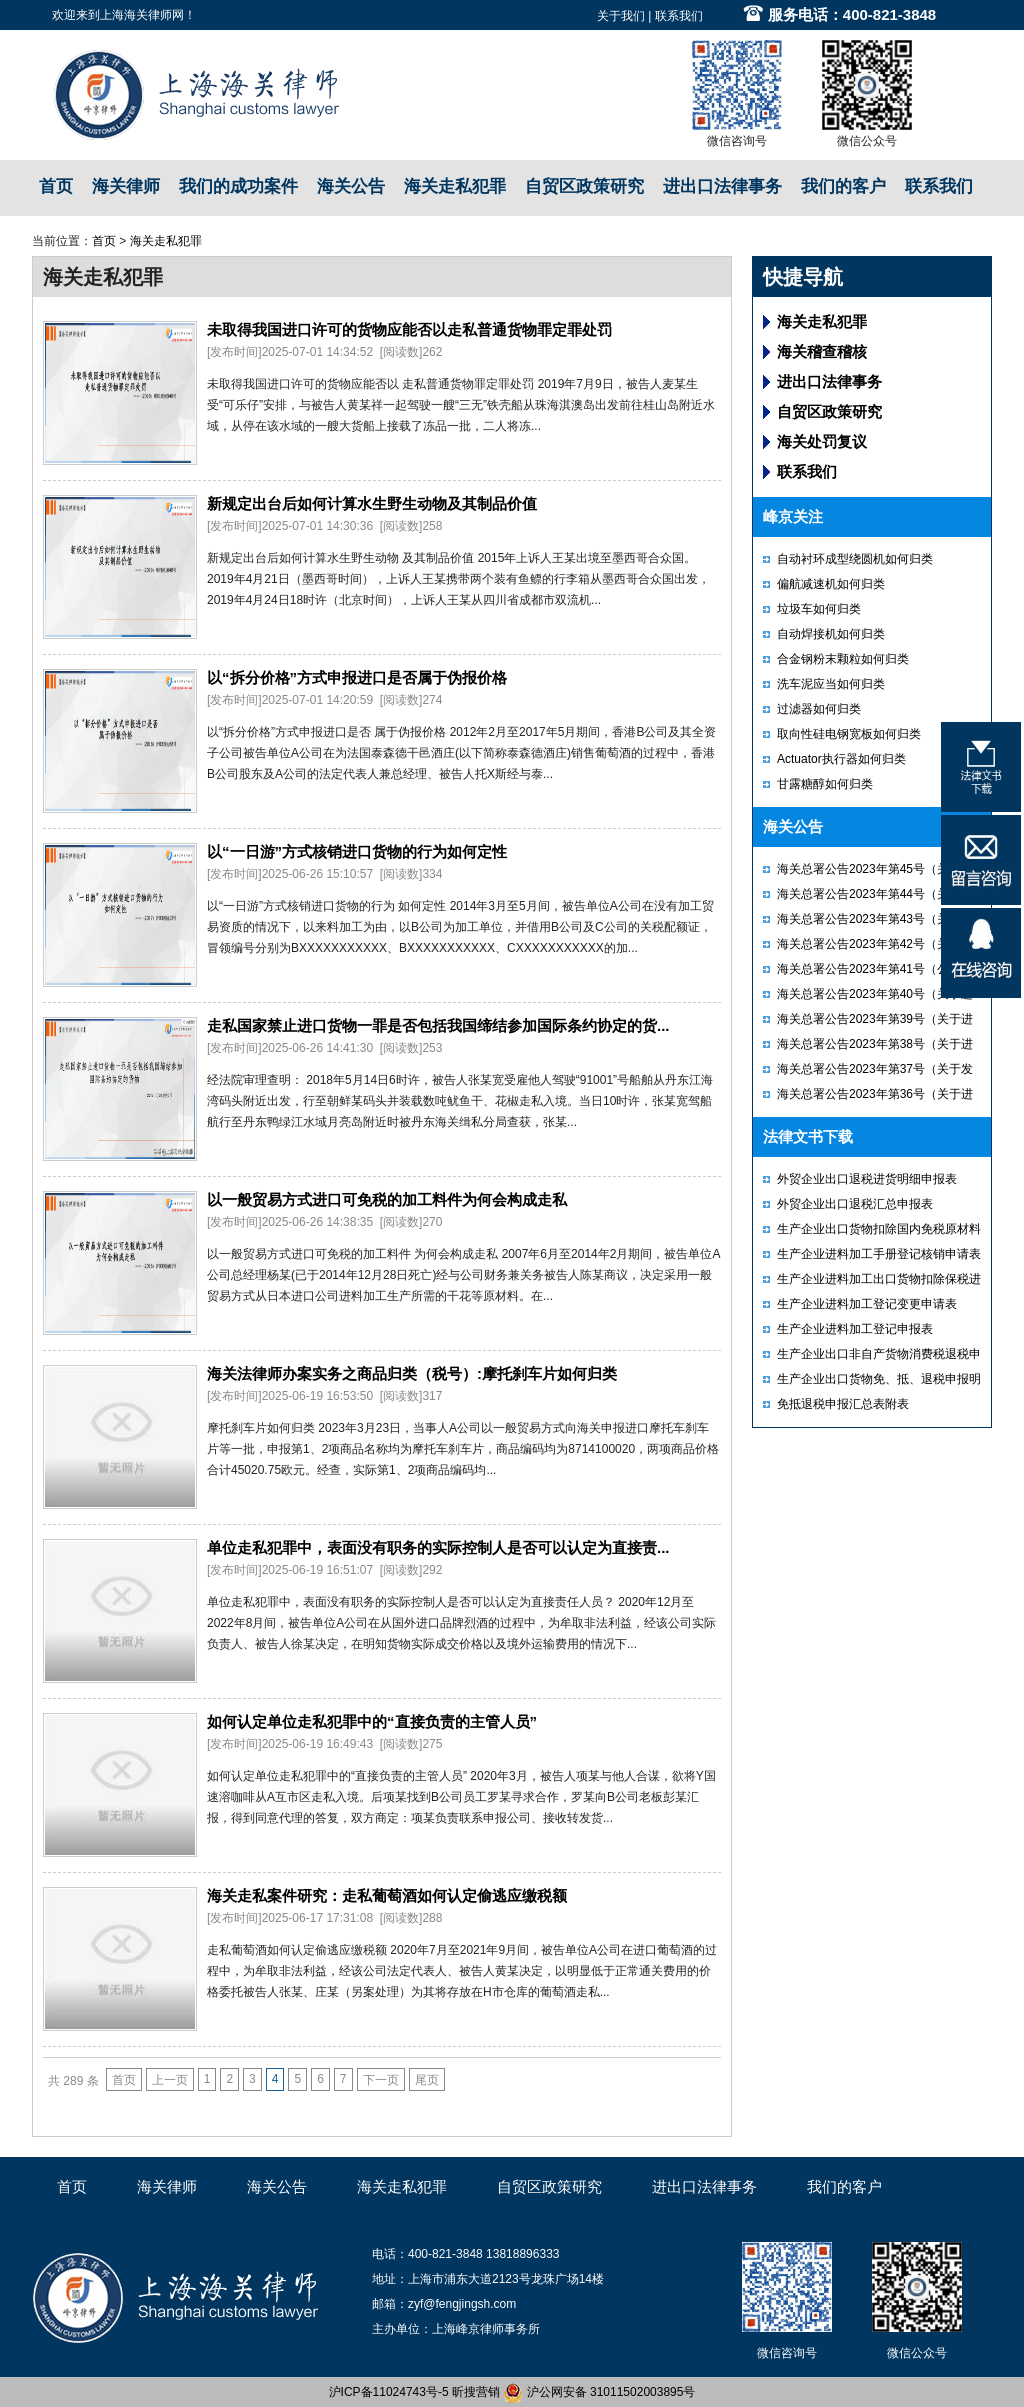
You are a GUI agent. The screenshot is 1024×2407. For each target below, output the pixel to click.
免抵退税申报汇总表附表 (843, 1404)
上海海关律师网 (142, 15)
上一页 (170, 2080)
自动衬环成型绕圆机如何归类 (855, 559)
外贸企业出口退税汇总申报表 (855, 1204)
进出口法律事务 (722, 186)
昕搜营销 (476, 2392)
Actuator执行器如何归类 (841, 759)
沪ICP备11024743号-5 (389, 2392)
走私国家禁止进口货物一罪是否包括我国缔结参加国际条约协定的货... (438, 1025)
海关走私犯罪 (455, 186)
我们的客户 (843, 186)
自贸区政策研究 (584, 186)
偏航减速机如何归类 (831, 584)
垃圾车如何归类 (819, 609)
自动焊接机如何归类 (831, 634)
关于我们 (621, 16)
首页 (56, 186)
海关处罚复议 (822, 441)
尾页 (427, 2080)
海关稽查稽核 (822, 351)
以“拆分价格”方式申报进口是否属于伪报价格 (357, 677)
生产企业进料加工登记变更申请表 (867, 1304)
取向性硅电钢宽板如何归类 (849, 734)
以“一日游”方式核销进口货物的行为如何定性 (357, 851)
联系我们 (679, 16)
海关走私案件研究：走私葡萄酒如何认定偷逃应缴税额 (387, 1895)
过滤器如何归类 (819, 709)
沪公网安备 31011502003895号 (599, 2392)
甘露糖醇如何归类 (825, 784)
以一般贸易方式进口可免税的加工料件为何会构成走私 (387, 1199)
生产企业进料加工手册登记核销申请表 (879, 1254)
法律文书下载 (808, 1136)
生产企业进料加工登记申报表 (855, 1329)
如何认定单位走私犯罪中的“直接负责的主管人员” (372, 1721)
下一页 (381, 2080)
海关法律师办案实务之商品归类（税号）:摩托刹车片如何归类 (412, 1373)
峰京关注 (793, 516)
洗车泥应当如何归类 (831, 684)
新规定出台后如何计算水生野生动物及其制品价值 (372, 503)
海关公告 (351, 186)
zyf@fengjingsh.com (462, 2304)
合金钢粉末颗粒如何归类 (843, 659)
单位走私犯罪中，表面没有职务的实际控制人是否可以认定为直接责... (438, 1547)
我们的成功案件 (238, 186)
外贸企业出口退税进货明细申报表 (867, 1179)
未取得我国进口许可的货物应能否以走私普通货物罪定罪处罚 (409, 329)
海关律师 (126, 186)
